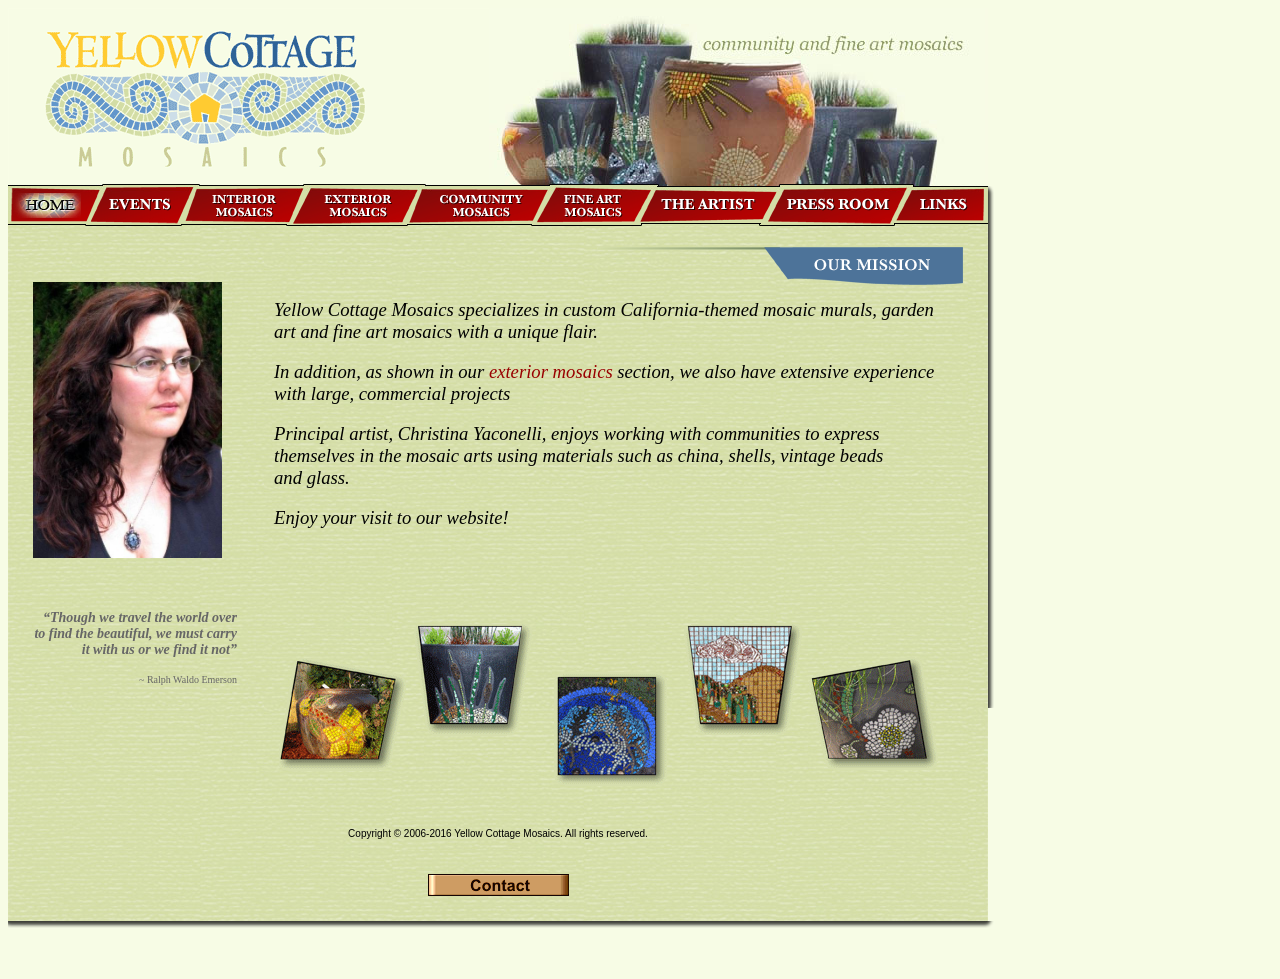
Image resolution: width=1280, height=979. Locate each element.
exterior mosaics (551, 371)
